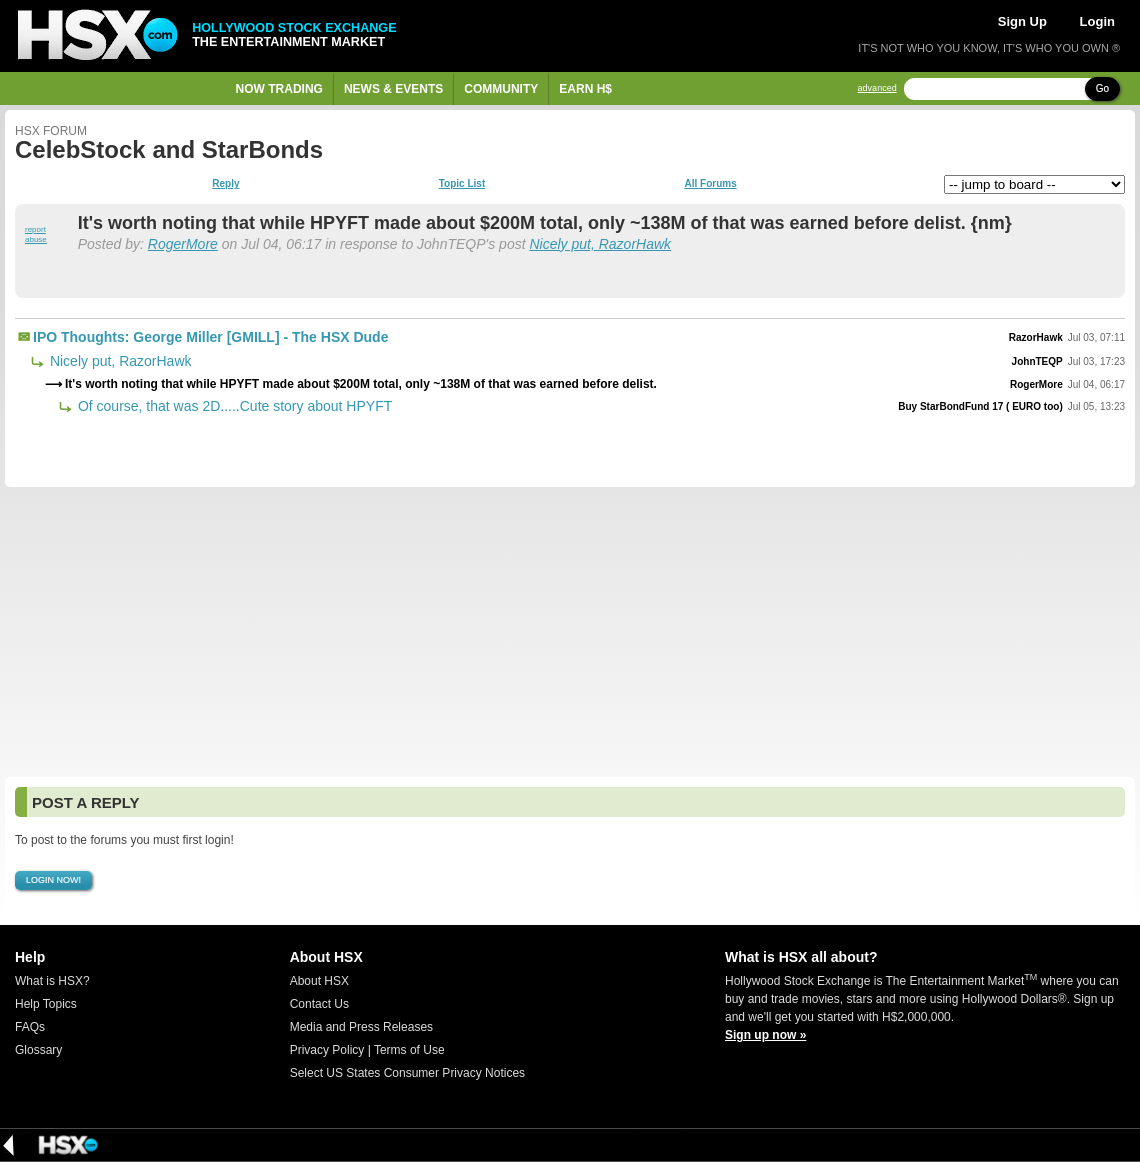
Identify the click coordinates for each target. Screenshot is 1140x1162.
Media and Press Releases (361, 1027)
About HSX (319, 981)
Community (501, 89)
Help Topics (46, 1004)
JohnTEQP (1037, 361)
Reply (225, 184)
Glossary (38, 1050)
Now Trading (279, 89)
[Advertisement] (570, 632)
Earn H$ (585, 89)
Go (1102, 88)
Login (1097, 21)
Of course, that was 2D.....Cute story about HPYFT (233, 406)
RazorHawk (1036, 337)
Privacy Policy (327, 1050)
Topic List (462, 184)
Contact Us (319, 1004)
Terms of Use (409, 1050)
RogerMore (183, 244)
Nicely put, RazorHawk (600, 244)
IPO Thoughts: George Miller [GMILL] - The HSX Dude (210, 337)
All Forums (710, 184)
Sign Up (1022, 21)
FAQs (30, 1027)
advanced (877, 88)
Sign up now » (765, 1035)
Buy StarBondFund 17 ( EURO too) (980, 406)
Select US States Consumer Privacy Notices (407, 1073)
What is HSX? (52, 981)
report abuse (36, 234)
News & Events (393, 89)
